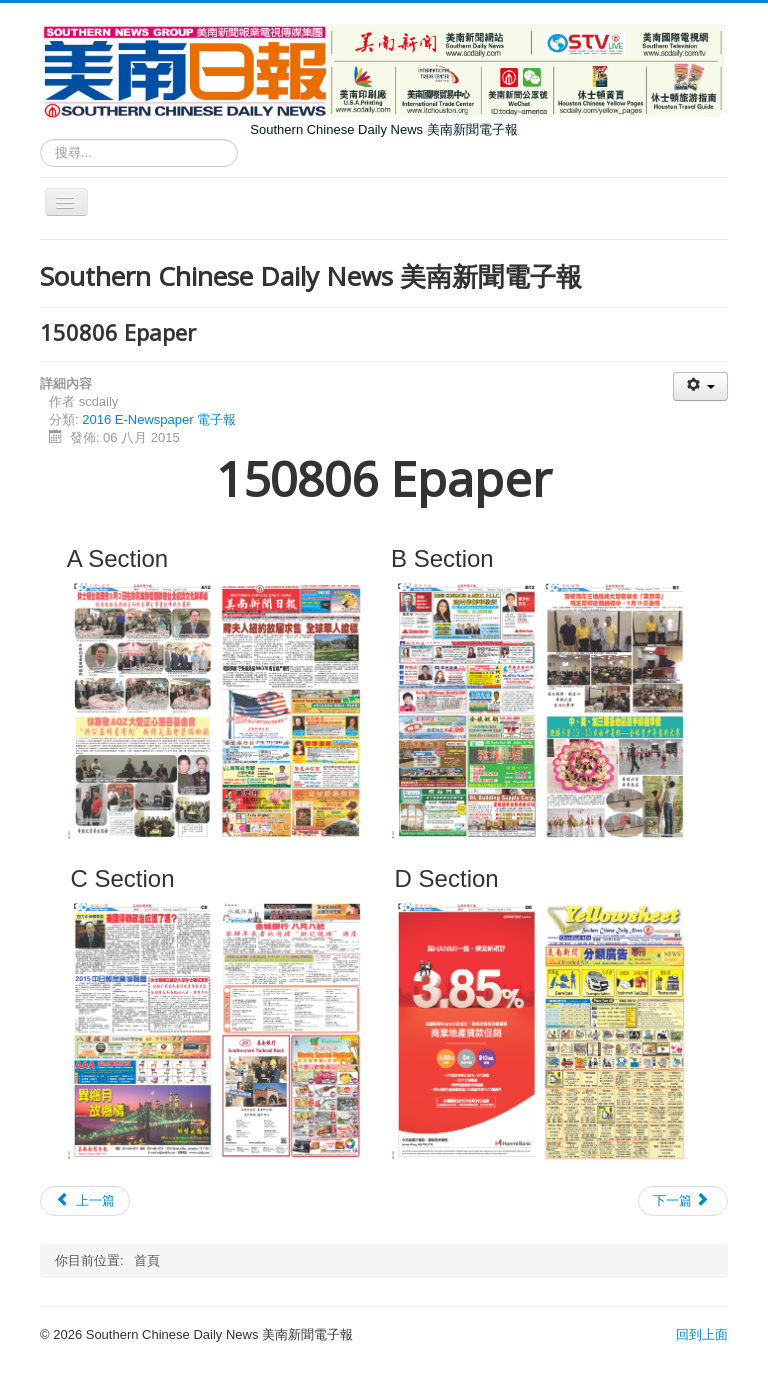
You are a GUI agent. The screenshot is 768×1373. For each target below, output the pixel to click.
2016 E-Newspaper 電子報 (159, 419)
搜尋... (40, 139)
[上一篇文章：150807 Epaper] (85, 1201)
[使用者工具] (700, 386)
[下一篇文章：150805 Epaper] (683, 1201)
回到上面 (702, 1334)
